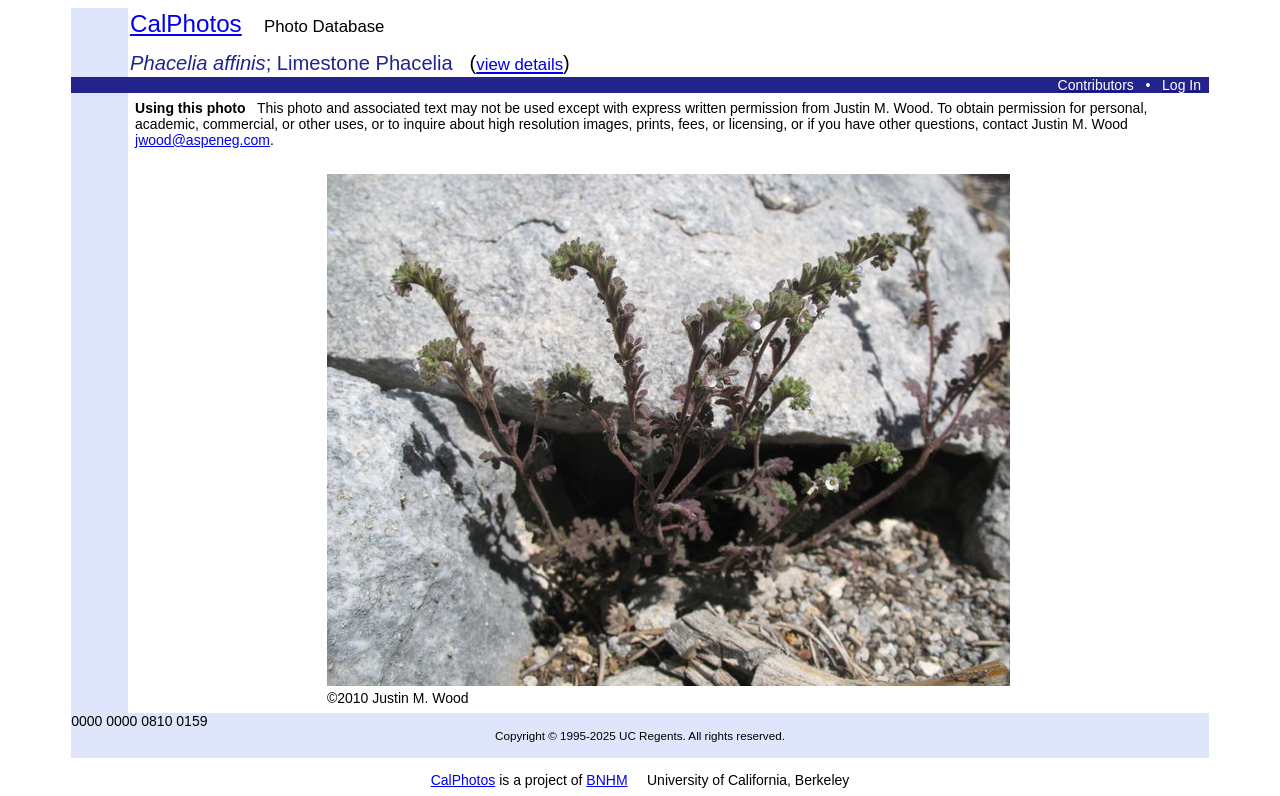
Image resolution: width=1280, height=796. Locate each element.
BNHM (606, 780)
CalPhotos (186, 23)
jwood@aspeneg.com (202, 140)
